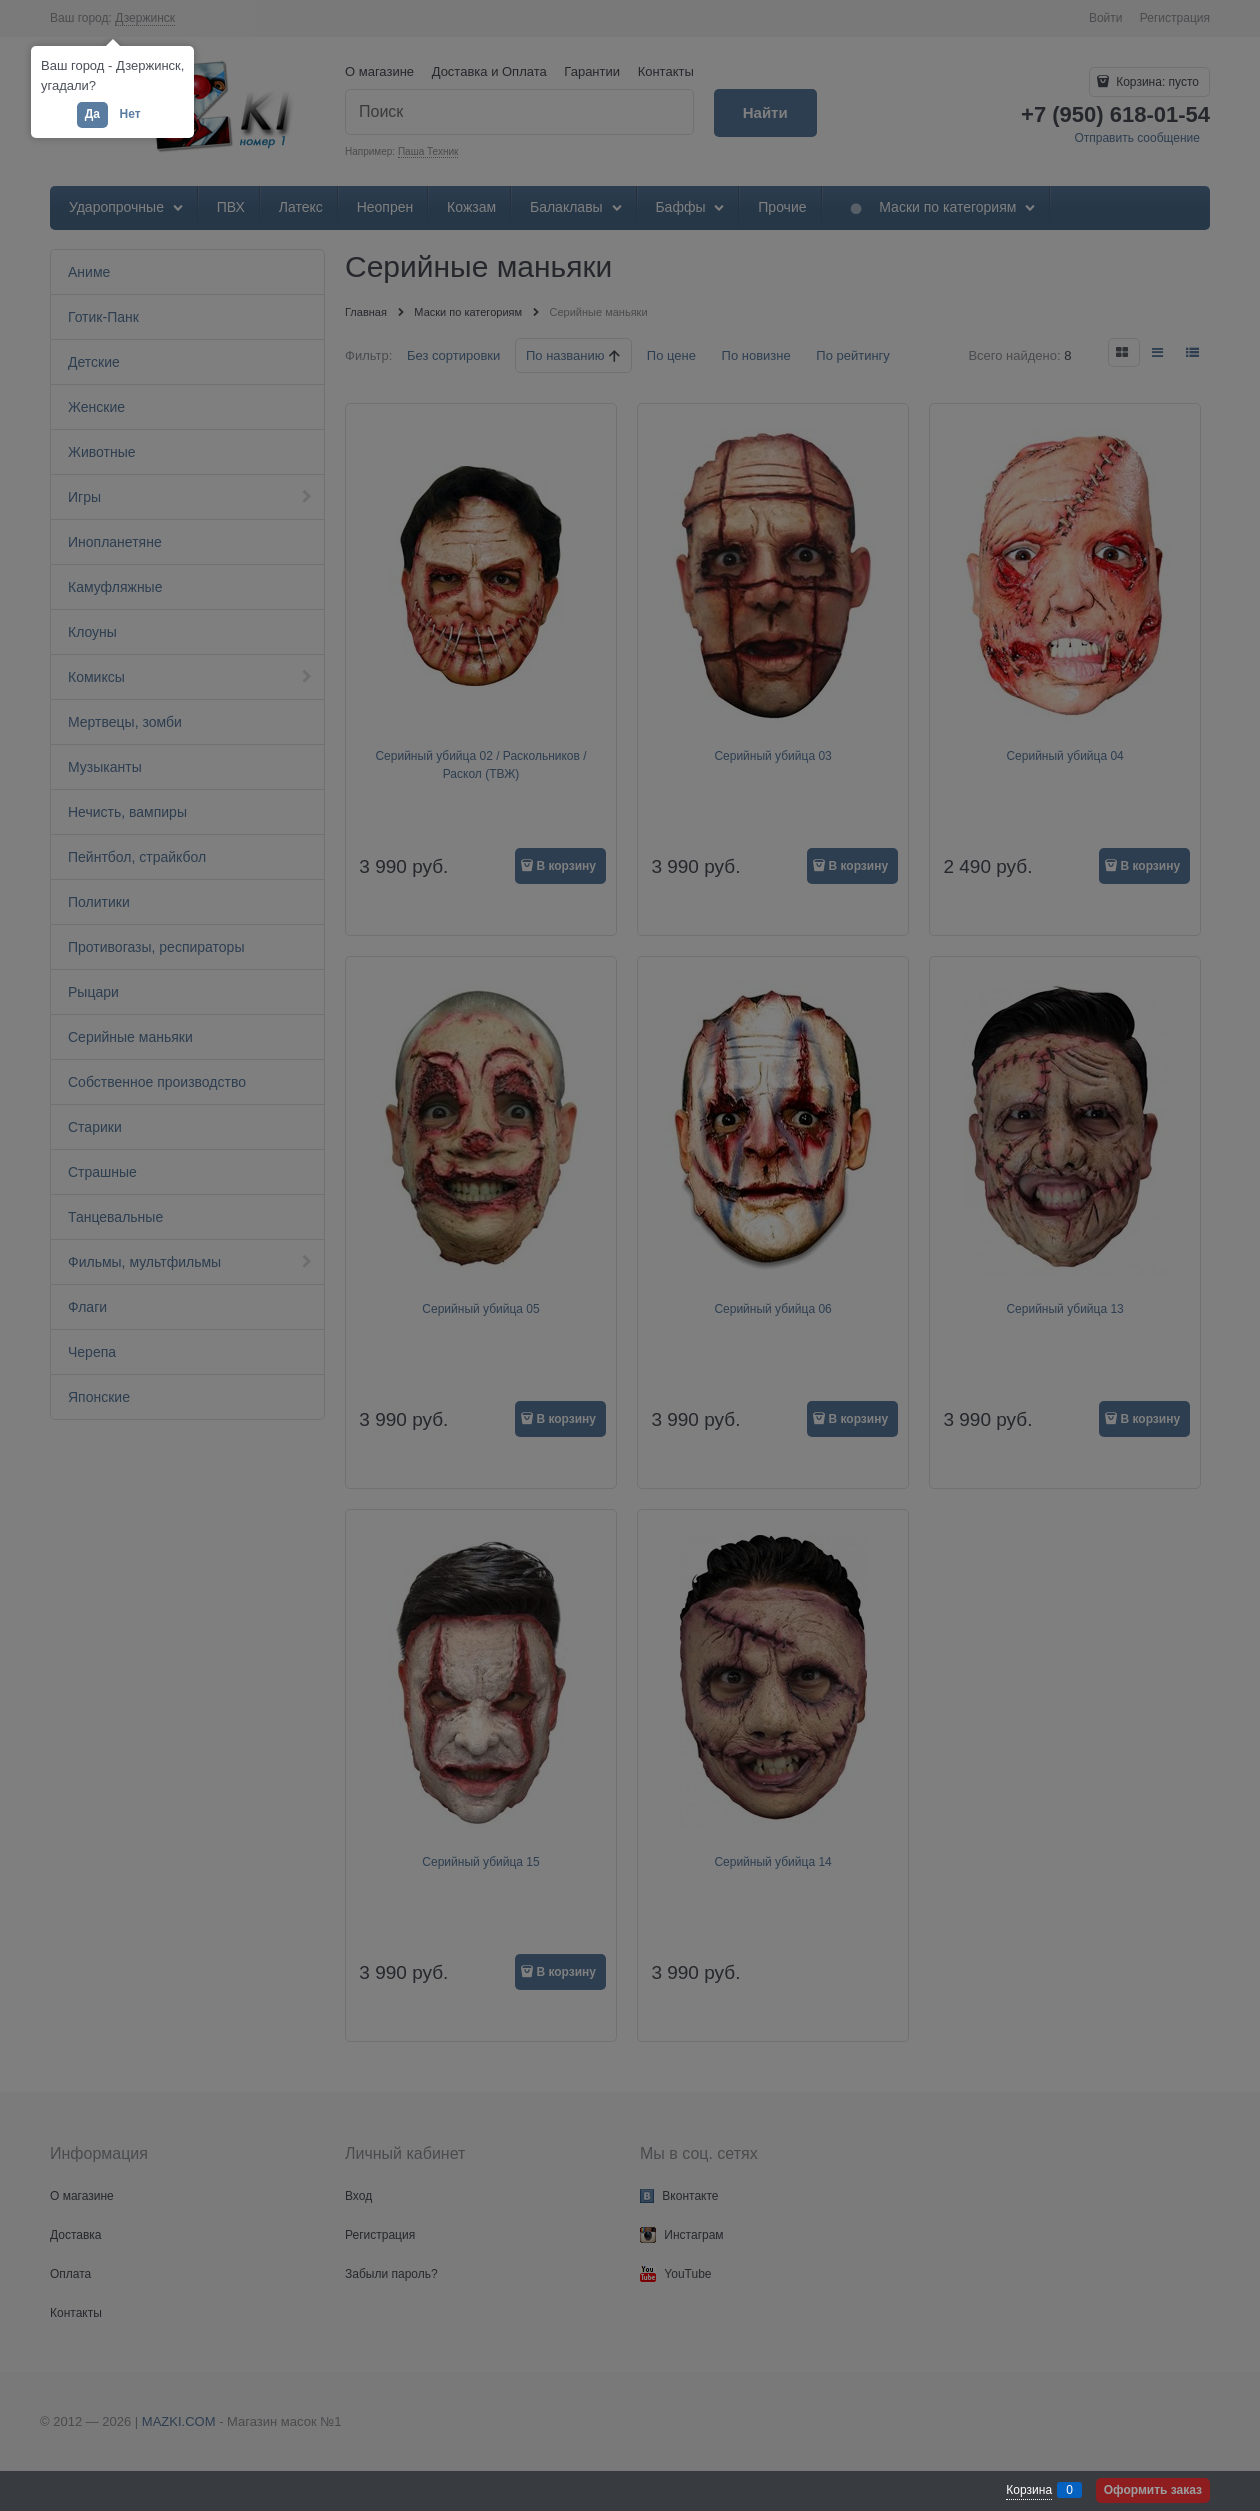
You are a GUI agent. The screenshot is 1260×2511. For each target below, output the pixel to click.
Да (92, 114)
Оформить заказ (1153, 2490)
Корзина (1029, 2490)
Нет (130, 114)
